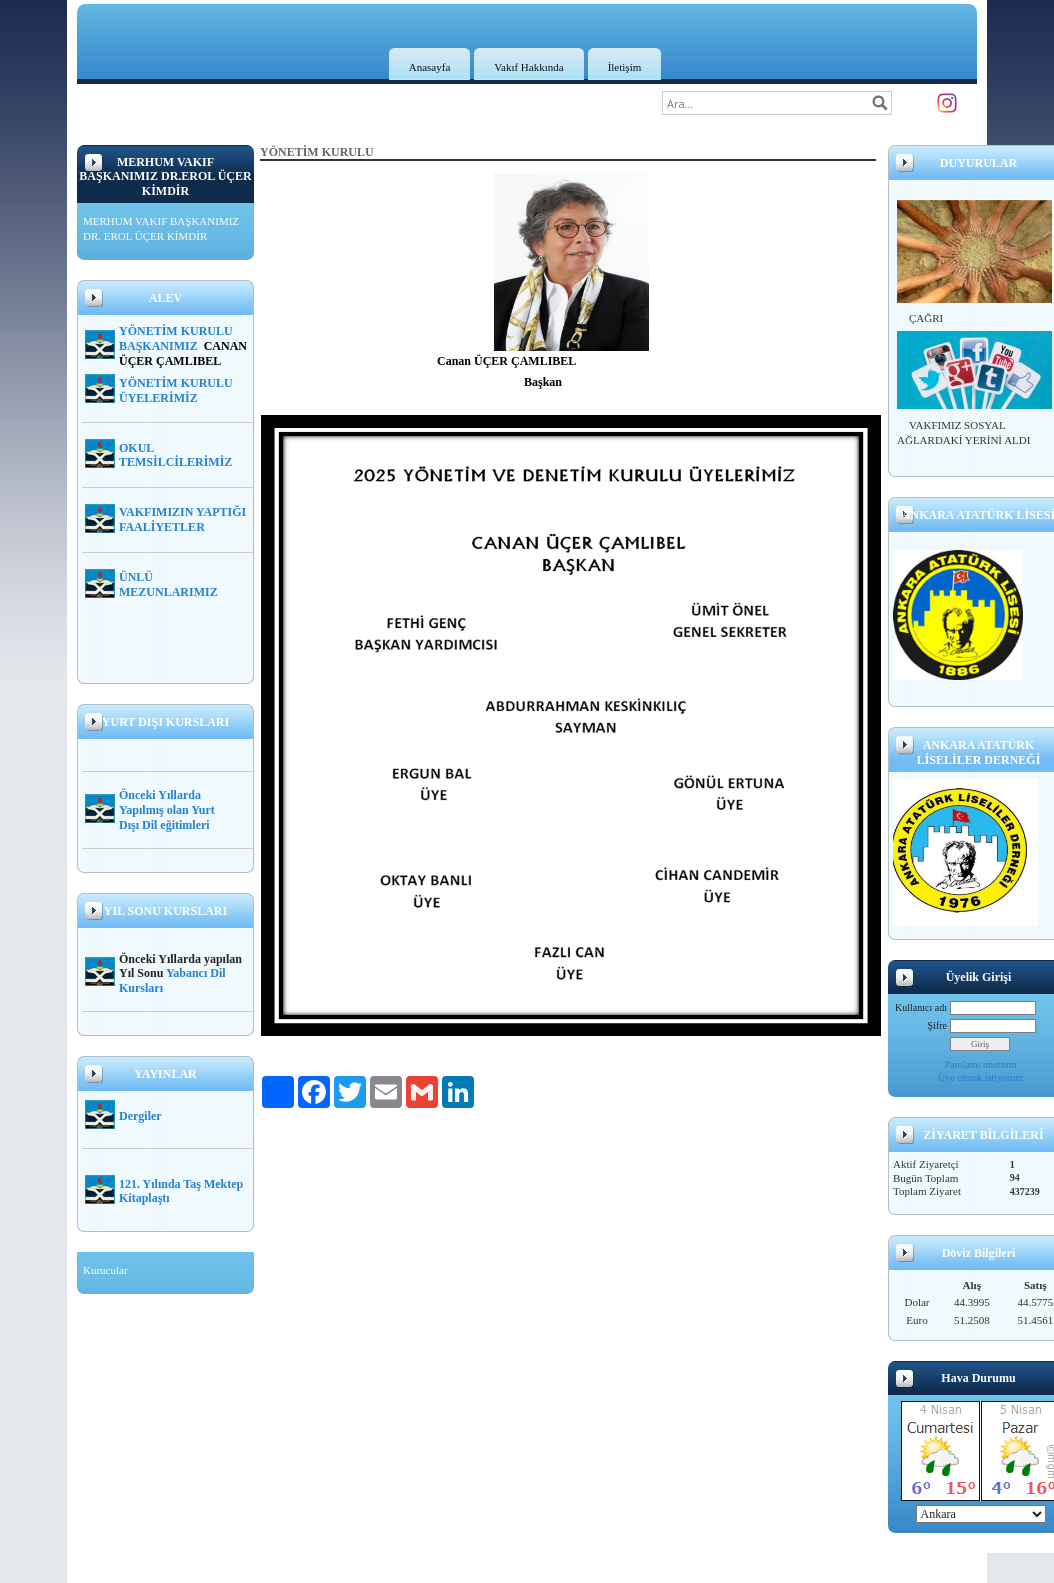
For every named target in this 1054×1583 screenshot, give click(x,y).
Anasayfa (430, 67)
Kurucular (105, 1270)
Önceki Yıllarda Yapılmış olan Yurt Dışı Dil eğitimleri (167, 810)
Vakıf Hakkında (528, 67)
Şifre (937, 1025)
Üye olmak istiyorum (980, 1077)
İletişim (625, 67)
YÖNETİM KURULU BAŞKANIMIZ (176, 338)
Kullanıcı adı (921, 1007)
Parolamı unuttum (981, 1064)
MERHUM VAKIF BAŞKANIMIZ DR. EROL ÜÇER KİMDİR (161, 229)
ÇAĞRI (926, 318)
